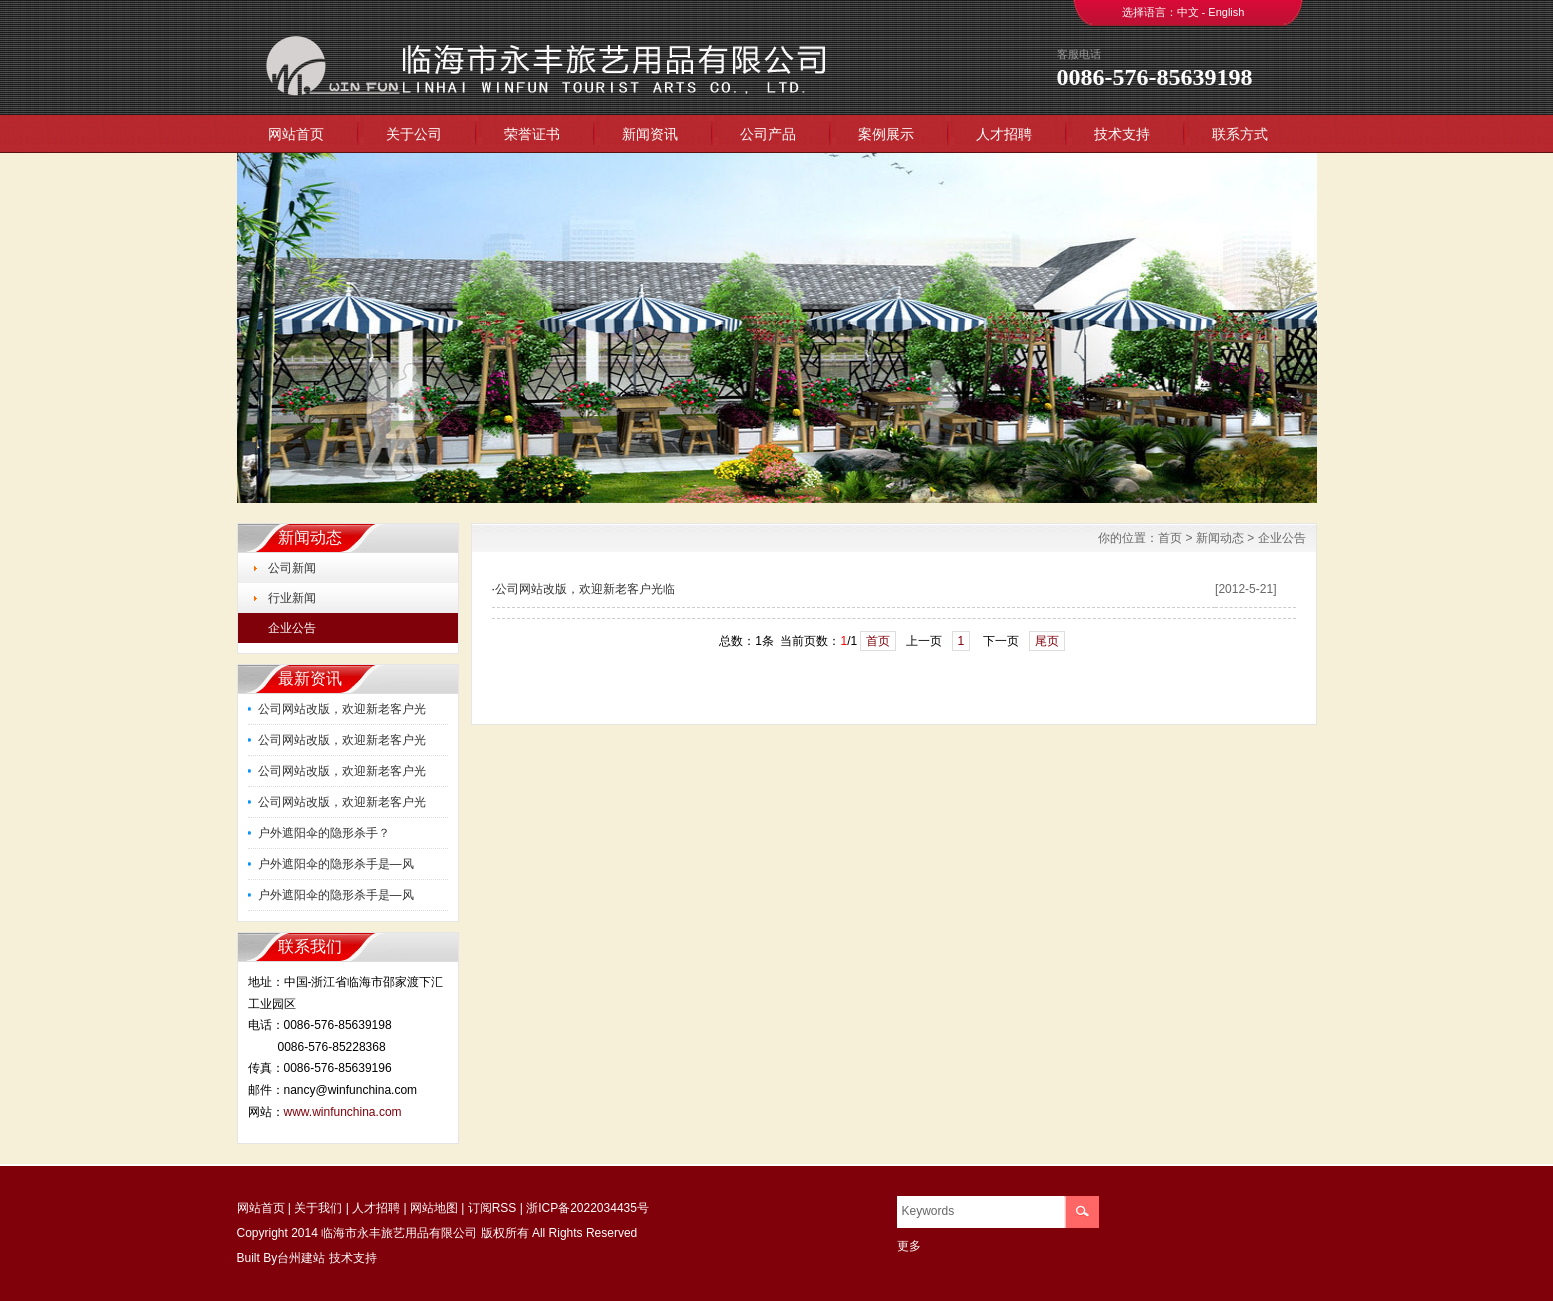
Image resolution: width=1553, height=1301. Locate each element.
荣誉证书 (532, 134)
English (1226, 12)
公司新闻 (292, 568)
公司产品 (768, 134)
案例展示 (886, 134)
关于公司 (414, 134)
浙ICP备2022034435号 (587, 1208)
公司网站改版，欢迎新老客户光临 (585, 589)
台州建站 (301, 1258)
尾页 (1047, 641)
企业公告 (292, 628)
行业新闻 (292, 598)
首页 (1170, 538)
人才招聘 (1004, 134)
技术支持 (1122, 134)
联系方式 (1240, 134)
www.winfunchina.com (343, 1112)
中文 (1188, 12)
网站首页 (296, 134)
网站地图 (434, 1208)
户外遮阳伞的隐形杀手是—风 (336, 864)
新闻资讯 (650, 134)
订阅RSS (492, 1208)
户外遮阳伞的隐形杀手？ (324, 833)
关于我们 (318, 1208)
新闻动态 (1220, 538)
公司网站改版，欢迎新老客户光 (342, 709)
